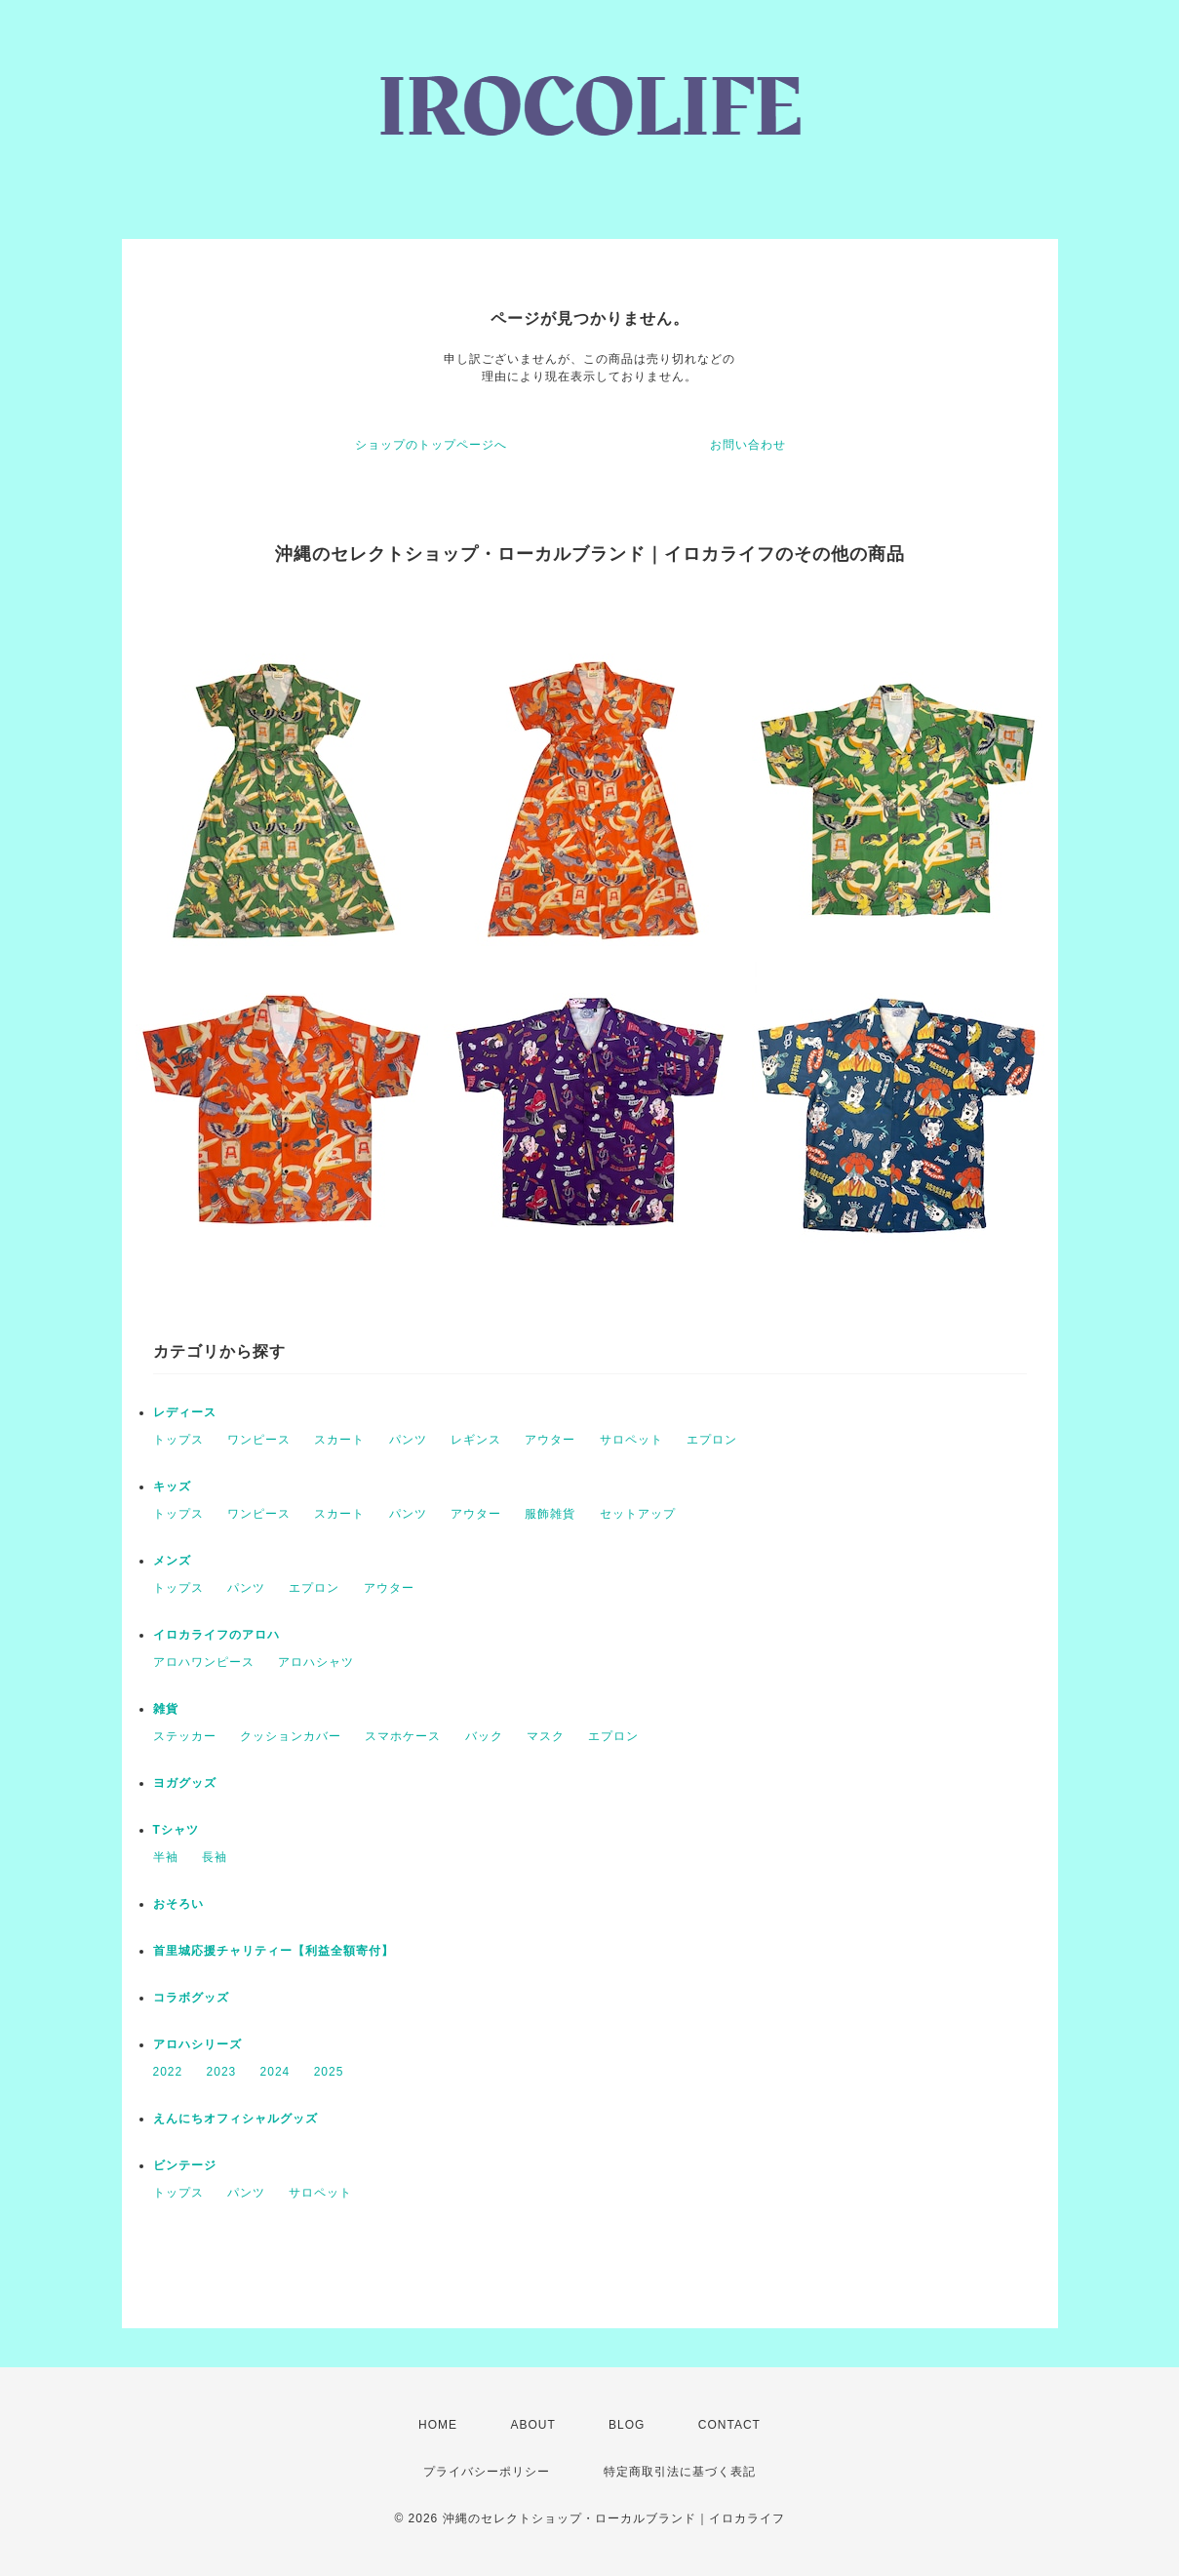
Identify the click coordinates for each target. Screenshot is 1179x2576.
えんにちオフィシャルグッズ (235, 2118)
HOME (437, 2425)
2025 (329, 2072)
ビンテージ (184, 2165)
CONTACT (729, 2425)
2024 (275, 2072)
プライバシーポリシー (486, 2471)
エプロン (712, 1440)
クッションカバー (290, 1736)
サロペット (631, 1440)
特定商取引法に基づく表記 (680, 2471)
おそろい (178, 1904)
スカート (339, 1440)
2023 (222, 2072)
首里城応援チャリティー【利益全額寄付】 (273, 1951)
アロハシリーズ (197, 2044)
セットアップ (638, 1514)
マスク (546, 1736)
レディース (184, 1412)
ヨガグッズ (184, 1783)
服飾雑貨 (550, 1514)
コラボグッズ (191, 1997)
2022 (168, 2072)
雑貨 (165, 1709)
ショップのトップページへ (431, 445)
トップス (178, 1440)
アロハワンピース (204, 1662)
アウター (550, 1440)
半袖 (165, 1857)
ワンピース (259, 1440)
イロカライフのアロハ (216, 1635)
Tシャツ (176, 1830)
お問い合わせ (748, 445)
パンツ (408, 1440)
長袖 (214, 1857)
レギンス (476, 1440)
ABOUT (532, 2425)
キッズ (172, 1486)
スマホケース (403, 1736)
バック (484, 1736)
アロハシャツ (316, 1662)
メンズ (172, 1560)
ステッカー (184, 1736)
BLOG (627, 2425)
